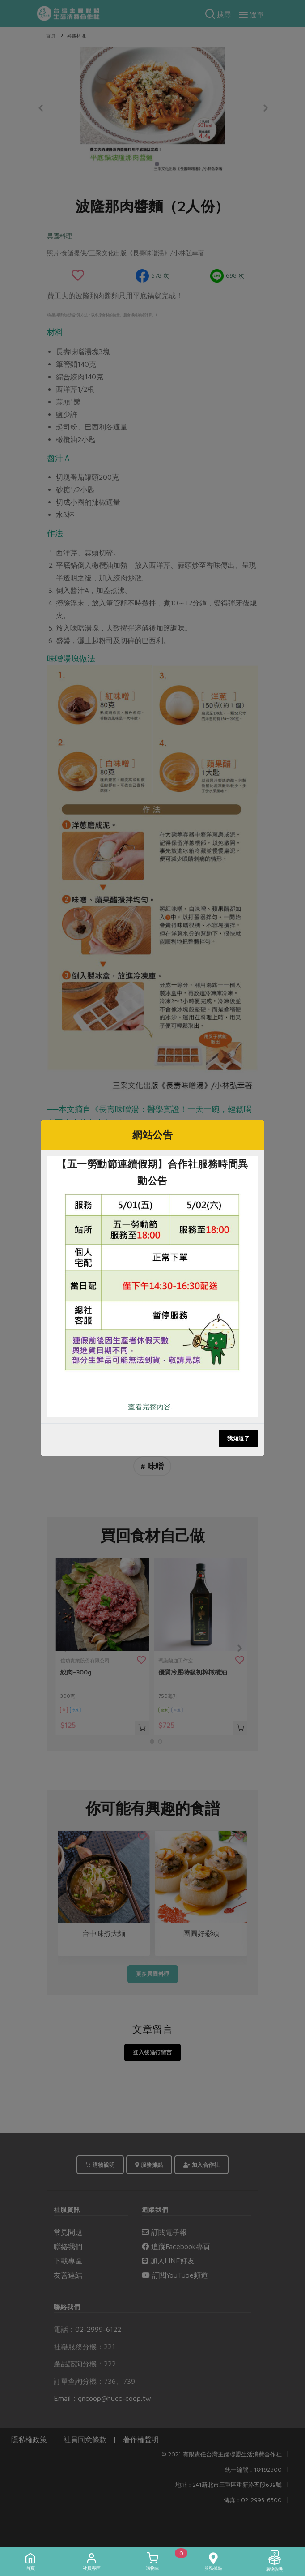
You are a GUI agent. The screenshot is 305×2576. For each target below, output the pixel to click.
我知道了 (238, 1438)
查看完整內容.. (151, 1407)
